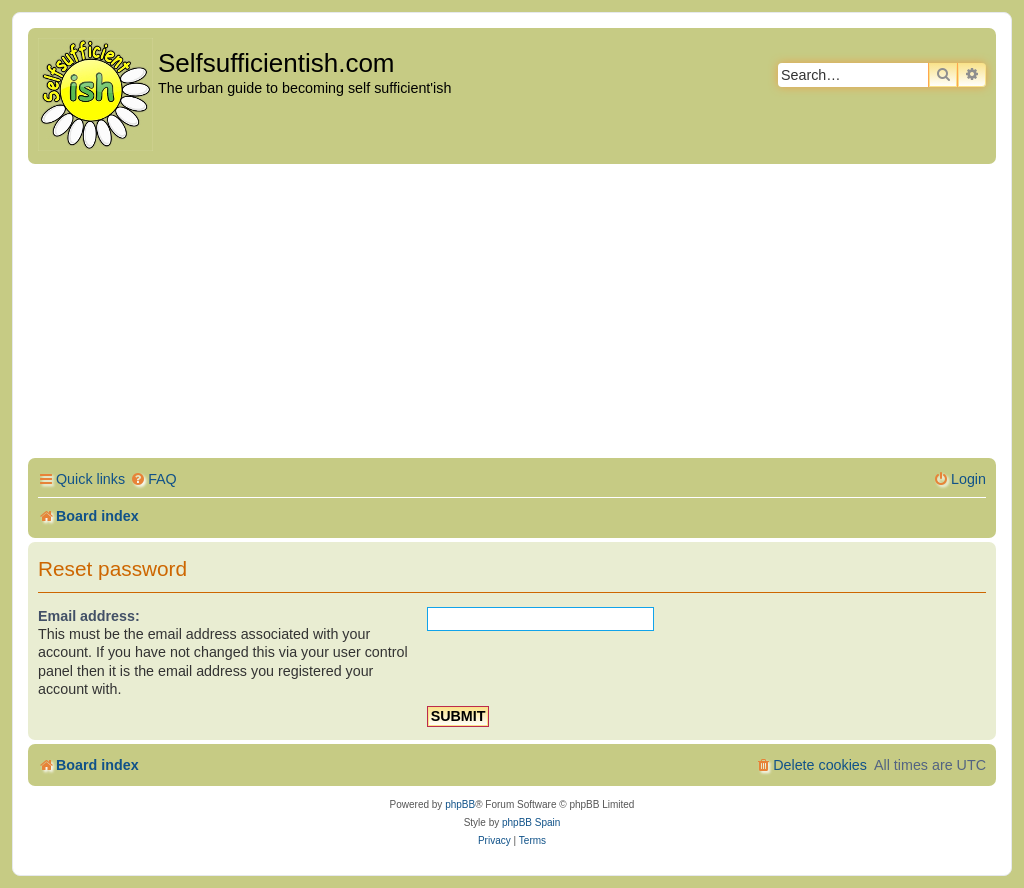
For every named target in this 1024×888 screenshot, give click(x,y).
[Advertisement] (512, 314)
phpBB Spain (531, 822)
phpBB (460, 804)
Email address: (89, 616)
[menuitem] (153, 479)
